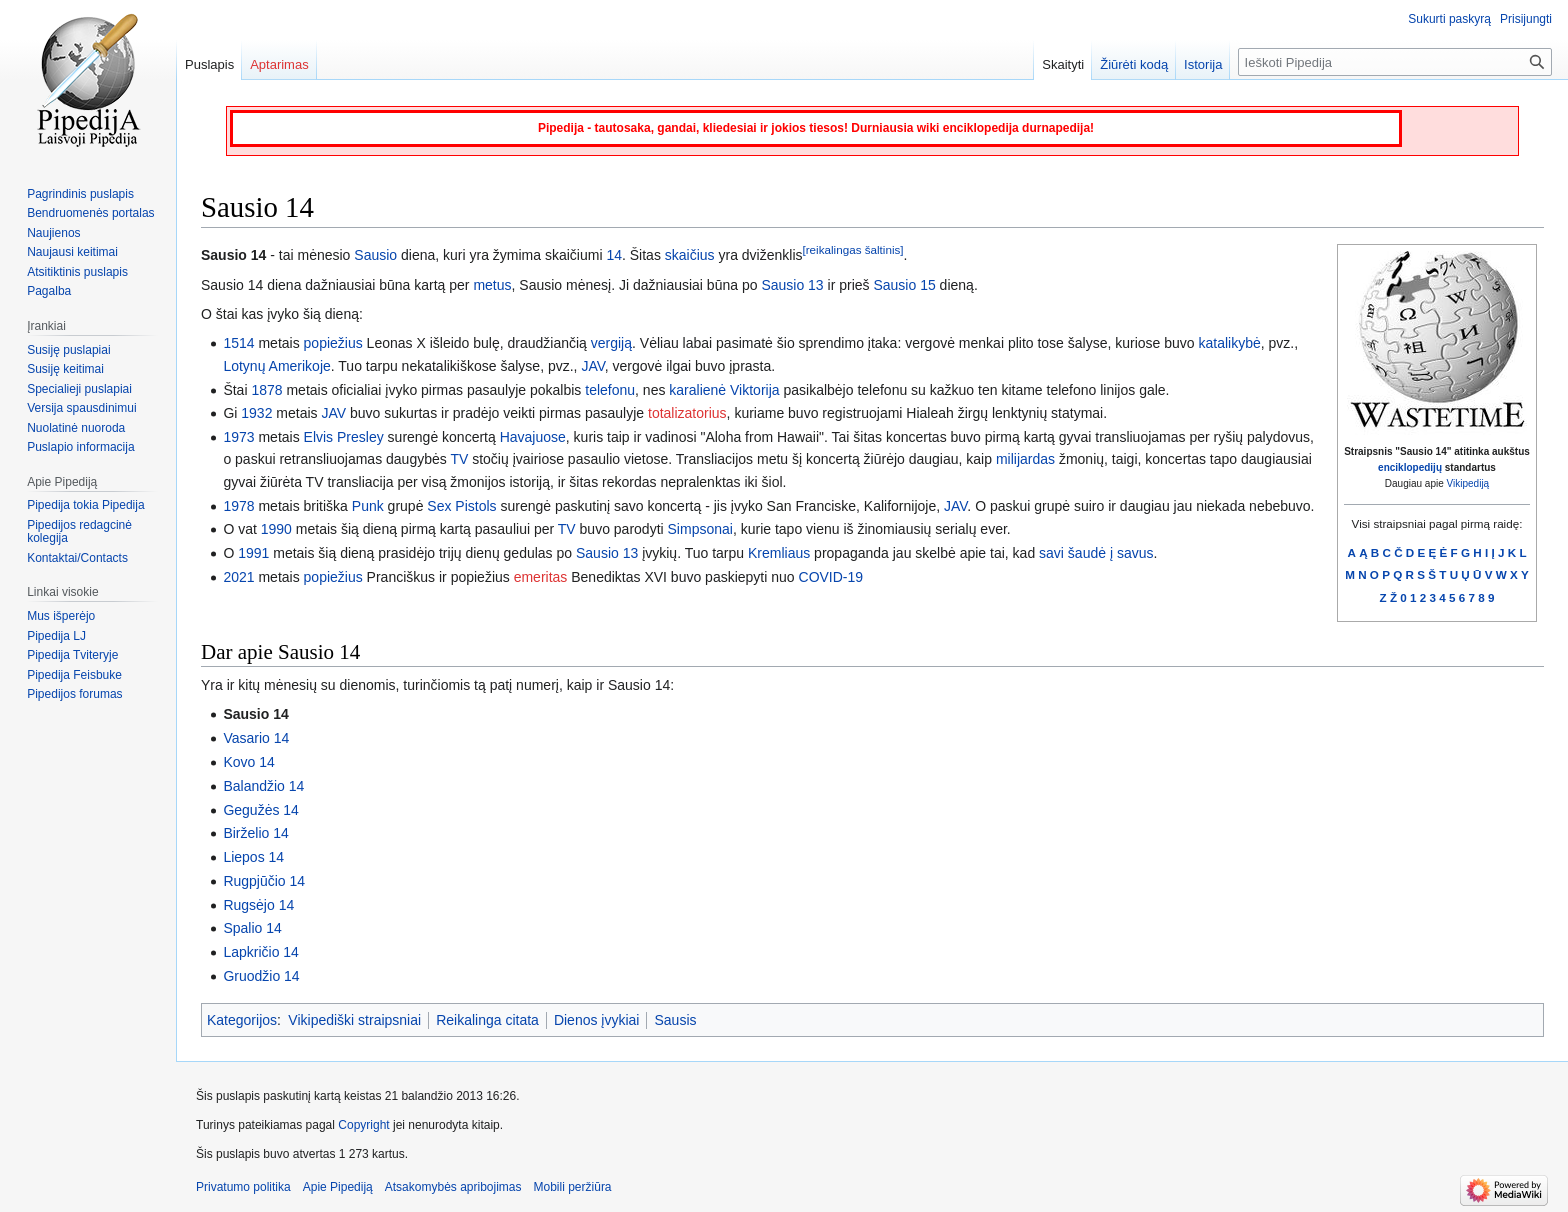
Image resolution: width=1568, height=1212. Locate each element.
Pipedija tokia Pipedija (85, 505)
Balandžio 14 (263, 786)
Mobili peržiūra (573, 1187)
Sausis (675, 1020)
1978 (238, 506)
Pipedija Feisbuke (74, 675)
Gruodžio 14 (261, 976)
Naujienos (53, 233)
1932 (256, 413)
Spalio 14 (252, 928)
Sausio (375, 255)
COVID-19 (831, 577)
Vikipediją (1468, 483)
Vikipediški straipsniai (354, 1020)
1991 (253, 553)
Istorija (1203, 64)
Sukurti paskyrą (1449, 19)
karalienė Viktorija (724, 390)
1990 (276, 529)
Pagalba (49, 291)
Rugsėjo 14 (258, 905)
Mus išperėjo (61, 616)
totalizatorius (687, 413)
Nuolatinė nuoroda (76, 428)
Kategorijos (242, 1020)
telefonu (610, 390)
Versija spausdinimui (81, 408)
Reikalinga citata (487, 1020)
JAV (592, 366)
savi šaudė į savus (1096, 553)
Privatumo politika (243, 1187)
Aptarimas (279, 64)
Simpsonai (700, 529)
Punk (368, 506)
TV (459, 459)
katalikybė (1230, 343)
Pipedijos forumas (74, 694)
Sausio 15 (904, 285)
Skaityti (1063, 64)
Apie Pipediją (338, 1187)
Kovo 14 (248, 762)
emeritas (541, 577)
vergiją (611, 343)
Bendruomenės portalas (90, 213)
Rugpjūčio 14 (264, 881)
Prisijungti (1526, 19)
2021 (238, 577)
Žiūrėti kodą (1134, 64)
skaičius (690, 255)
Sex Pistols (461, 506)
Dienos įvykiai (597, 1020)
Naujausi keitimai (72, 252)
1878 (266, 390)
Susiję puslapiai (68, 350)
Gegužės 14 (261, 810)
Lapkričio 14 (261, 952)
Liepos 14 (253, 857)
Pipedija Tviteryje (72, 655)
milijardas (1025, 459)
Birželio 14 (255, 833)
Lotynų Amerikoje (276, 366)
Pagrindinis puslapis (80, 194)
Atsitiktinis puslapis (77, 272)
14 (614, 255)
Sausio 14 (255, 714)
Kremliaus (779, 553)
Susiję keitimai (65, 369)
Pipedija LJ (56, 636)
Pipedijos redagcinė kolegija (79, 532)
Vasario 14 (256, 738)
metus (492, 285)
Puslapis (209, 64)
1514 (238, 343)
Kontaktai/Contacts (77, 558)
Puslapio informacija (80, 447)
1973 (238, 437)
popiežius (333, 343)
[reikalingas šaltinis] (853, 250)
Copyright (363, 1125)
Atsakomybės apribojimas (453, 1187)
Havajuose (533, 437)
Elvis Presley (344, 437)
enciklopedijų (1410, 467)
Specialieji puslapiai (79, 389)
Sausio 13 (792, 285)
